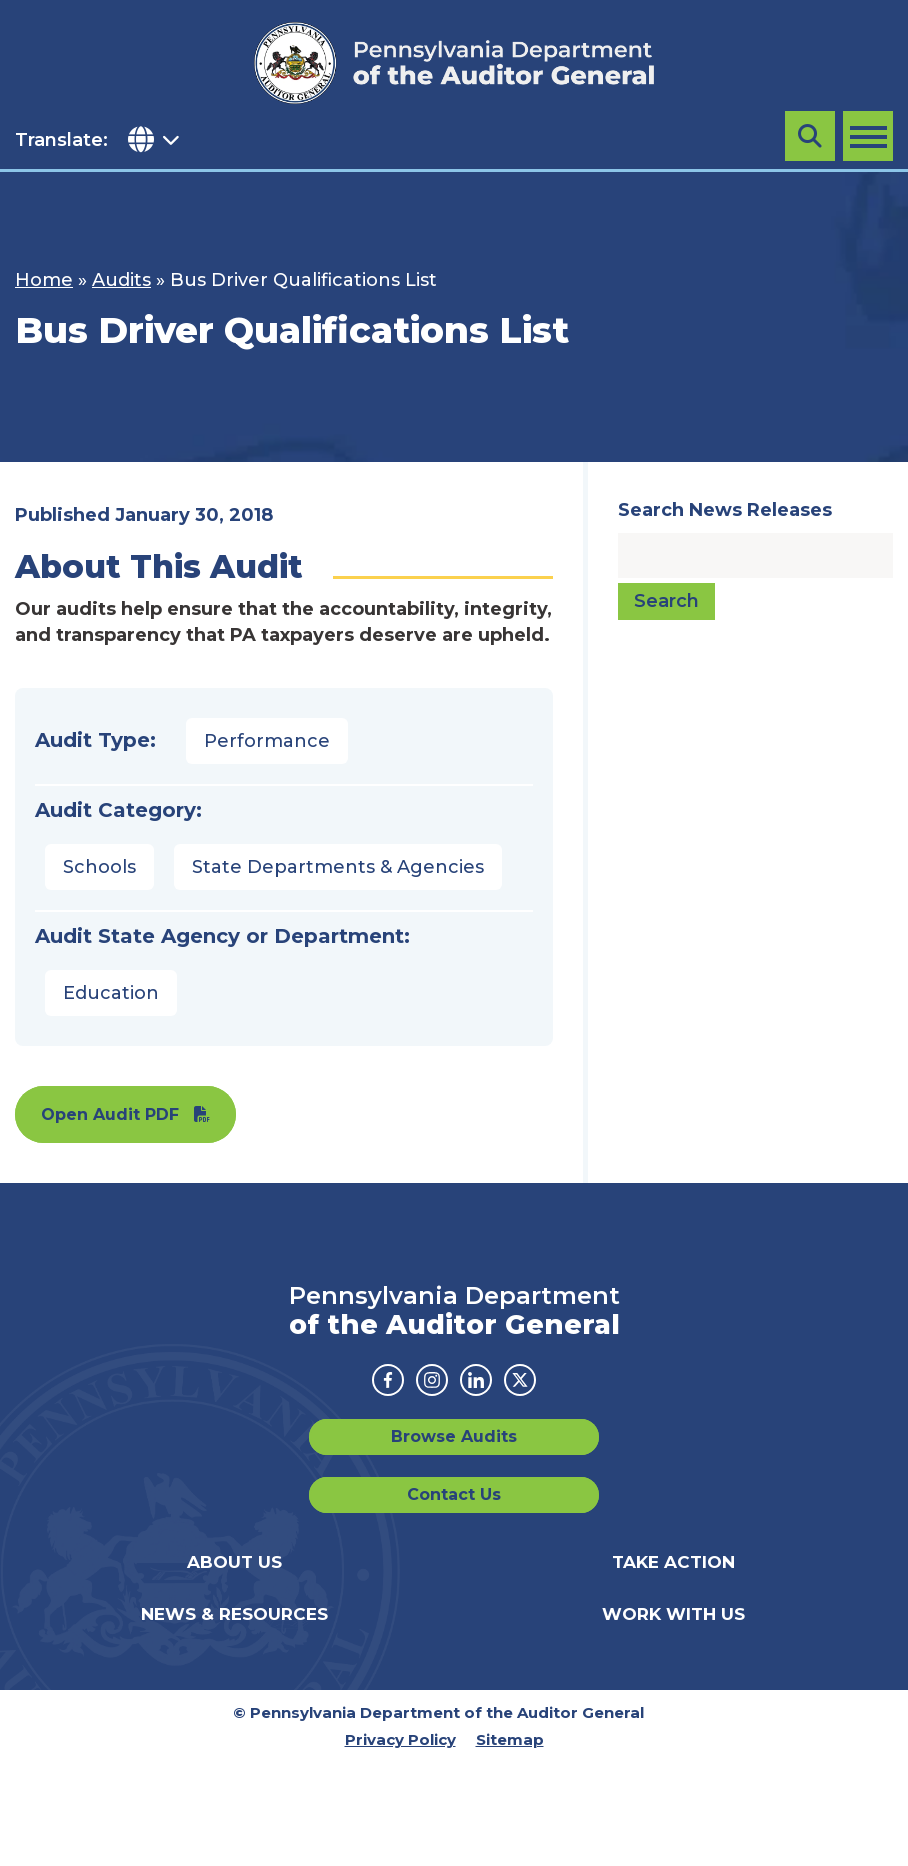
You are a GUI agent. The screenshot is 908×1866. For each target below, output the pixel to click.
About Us (234, 1562)
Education (111, 993)
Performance (267, 741)
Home (44, 280)
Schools (99, 867)
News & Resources (234, 1614)
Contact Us (454, 1494)
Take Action (673, 1562)
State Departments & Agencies (338, 867)
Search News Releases (725, 510)
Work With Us (673, 1614)
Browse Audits (454, 1436)
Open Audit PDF (110, 1114)
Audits (121, 280)
